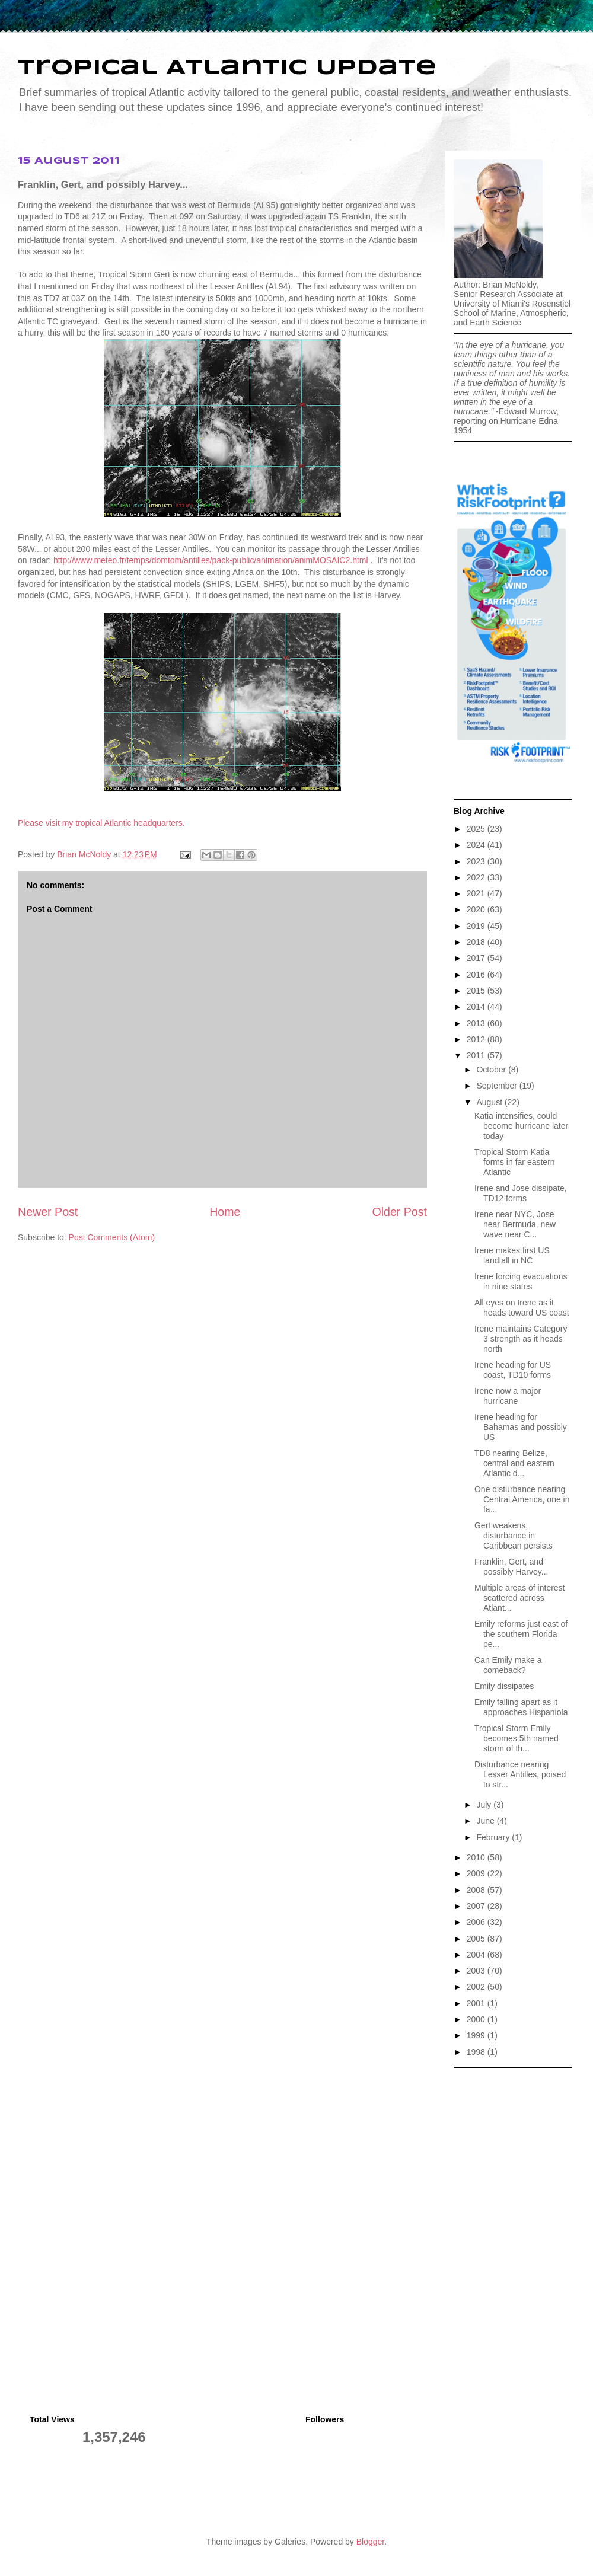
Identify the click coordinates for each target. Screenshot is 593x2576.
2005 (477, 1938)
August (490, 1102)
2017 (477, 958)
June (486, 1820)
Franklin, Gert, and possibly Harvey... (511, 1566)
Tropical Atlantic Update (227, 68)
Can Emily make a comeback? (508, 1665)
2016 (477, 974)
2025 (477, 829)
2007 (477, 1906)
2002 (477, 1986)
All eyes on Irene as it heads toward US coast (521, 1307)
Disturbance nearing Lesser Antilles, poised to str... (520, 1774)
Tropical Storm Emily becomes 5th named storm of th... (516, 1738)
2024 (477, 845)
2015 (477, 990)
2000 (477, 2019)
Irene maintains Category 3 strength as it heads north (520, 1339)
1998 (477, 2052)
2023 (477, 861)
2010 (477, 1857)
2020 (477, 909)
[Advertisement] (513, 2133)
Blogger (370, 2541)
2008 (477, 1890)
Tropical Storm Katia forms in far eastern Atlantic (514, 1162)
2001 (477, 2003)
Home (224, 1211)
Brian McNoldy (84, 854)
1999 (477, 2035)
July (484, 1804)
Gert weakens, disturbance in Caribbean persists (513, 1535)
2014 (477, 1006)
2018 (477, 942)
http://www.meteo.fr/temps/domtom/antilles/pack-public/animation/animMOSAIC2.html (210, 560)
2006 (477, 1922)
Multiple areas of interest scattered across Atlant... (519, 1598)
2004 (477, 1954)
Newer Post (48, 1211)
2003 (477, 1970)
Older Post (399, 1211)
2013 (477, 1023)
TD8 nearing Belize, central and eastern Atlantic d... (514, 1463)
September (497, 1085)
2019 (477, 926)
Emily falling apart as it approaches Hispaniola (521, 1707)
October (492, 1069)
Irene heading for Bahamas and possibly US (520, 1427)
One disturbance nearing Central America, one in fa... (522, 1499)
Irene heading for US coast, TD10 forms (512, 1370)
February (494, 1837)
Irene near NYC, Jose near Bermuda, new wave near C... (515, 1224)
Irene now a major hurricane (507, 1396)
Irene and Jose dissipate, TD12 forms (520, 1193)
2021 (477, 893)
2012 (477, 1039)
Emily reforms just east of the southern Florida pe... (521, 1634)
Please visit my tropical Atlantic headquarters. (101, 823)
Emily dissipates (504, 1686)
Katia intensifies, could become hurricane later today (521, 1126)
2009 (477, 1873)
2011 (477, 1055)
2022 (477, 877)
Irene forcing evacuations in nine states (520, 1281)
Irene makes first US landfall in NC (512, 1255)
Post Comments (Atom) (112, 1237)
